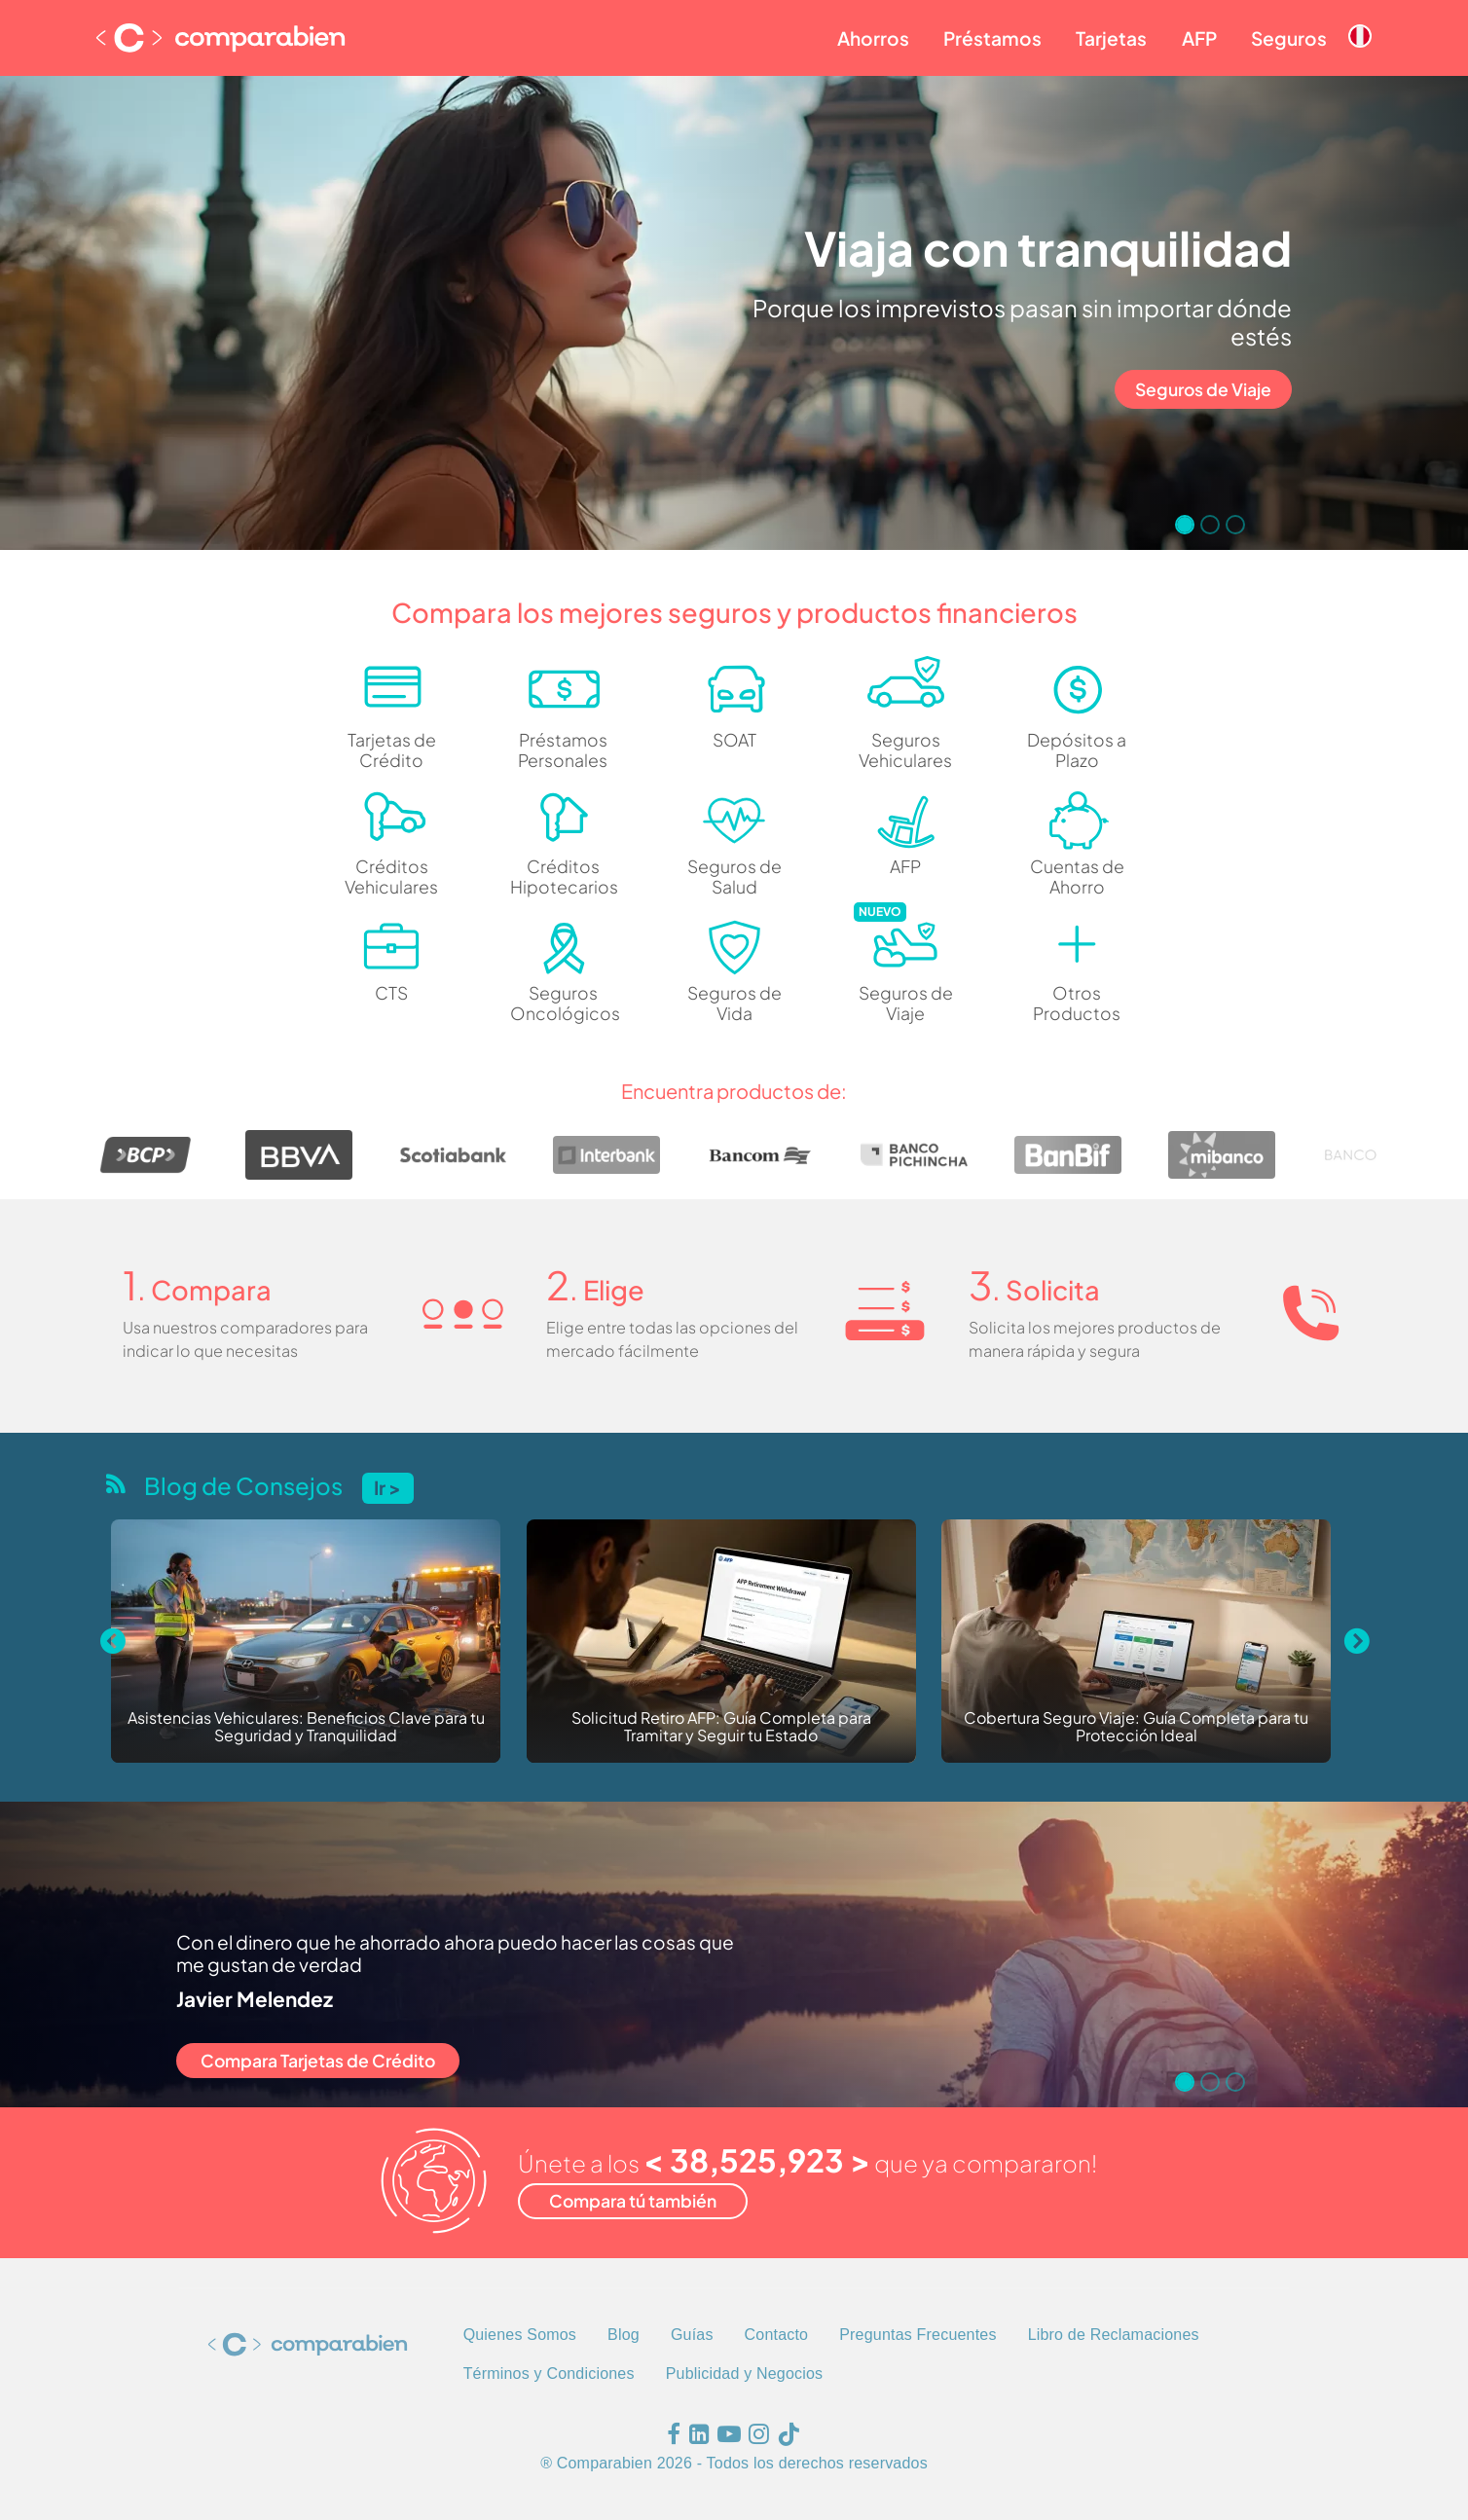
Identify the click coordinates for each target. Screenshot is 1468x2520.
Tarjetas (1111, 38)
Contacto (777, 2334)
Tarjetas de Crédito (392, 750)
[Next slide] (1356, 1641)
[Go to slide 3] (1235, 524)
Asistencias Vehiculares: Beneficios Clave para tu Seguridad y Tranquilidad (306, 1727)
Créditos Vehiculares (391, 876)
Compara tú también (632, 2200)
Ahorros (873, 38)
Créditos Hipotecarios (562, 876)
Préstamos (992, 38)
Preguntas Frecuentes (917, 2334)
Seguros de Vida (734, 1003)
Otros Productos (1076, 1003)
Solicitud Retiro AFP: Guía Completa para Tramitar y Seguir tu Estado (721, 1727)
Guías (692, 2334)
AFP (1199, 38)
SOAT (734, 739)
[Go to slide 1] (1184, 524)
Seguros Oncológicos (562, 1003)
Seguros (1289, 38)
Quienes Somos (519, 2334)
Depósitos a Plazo (1076, 750)
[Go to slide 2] (1210, 524)
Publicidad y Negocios (745, 2373)
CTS (391, 993)
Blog (623, 2334)
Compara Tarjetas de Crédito (318, 2060)
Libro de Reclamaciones (1113, 2334)
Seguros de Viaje (1203, 389)
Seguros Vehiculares (905, 750)
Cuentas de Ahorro (1077, 876)
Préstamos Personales (562, 750)
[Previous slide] (112, 1641)
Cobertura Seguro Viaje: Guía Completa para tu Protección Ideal (1136, 1727)
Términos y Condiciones (549, 2373)
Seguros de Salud (734, 876)
